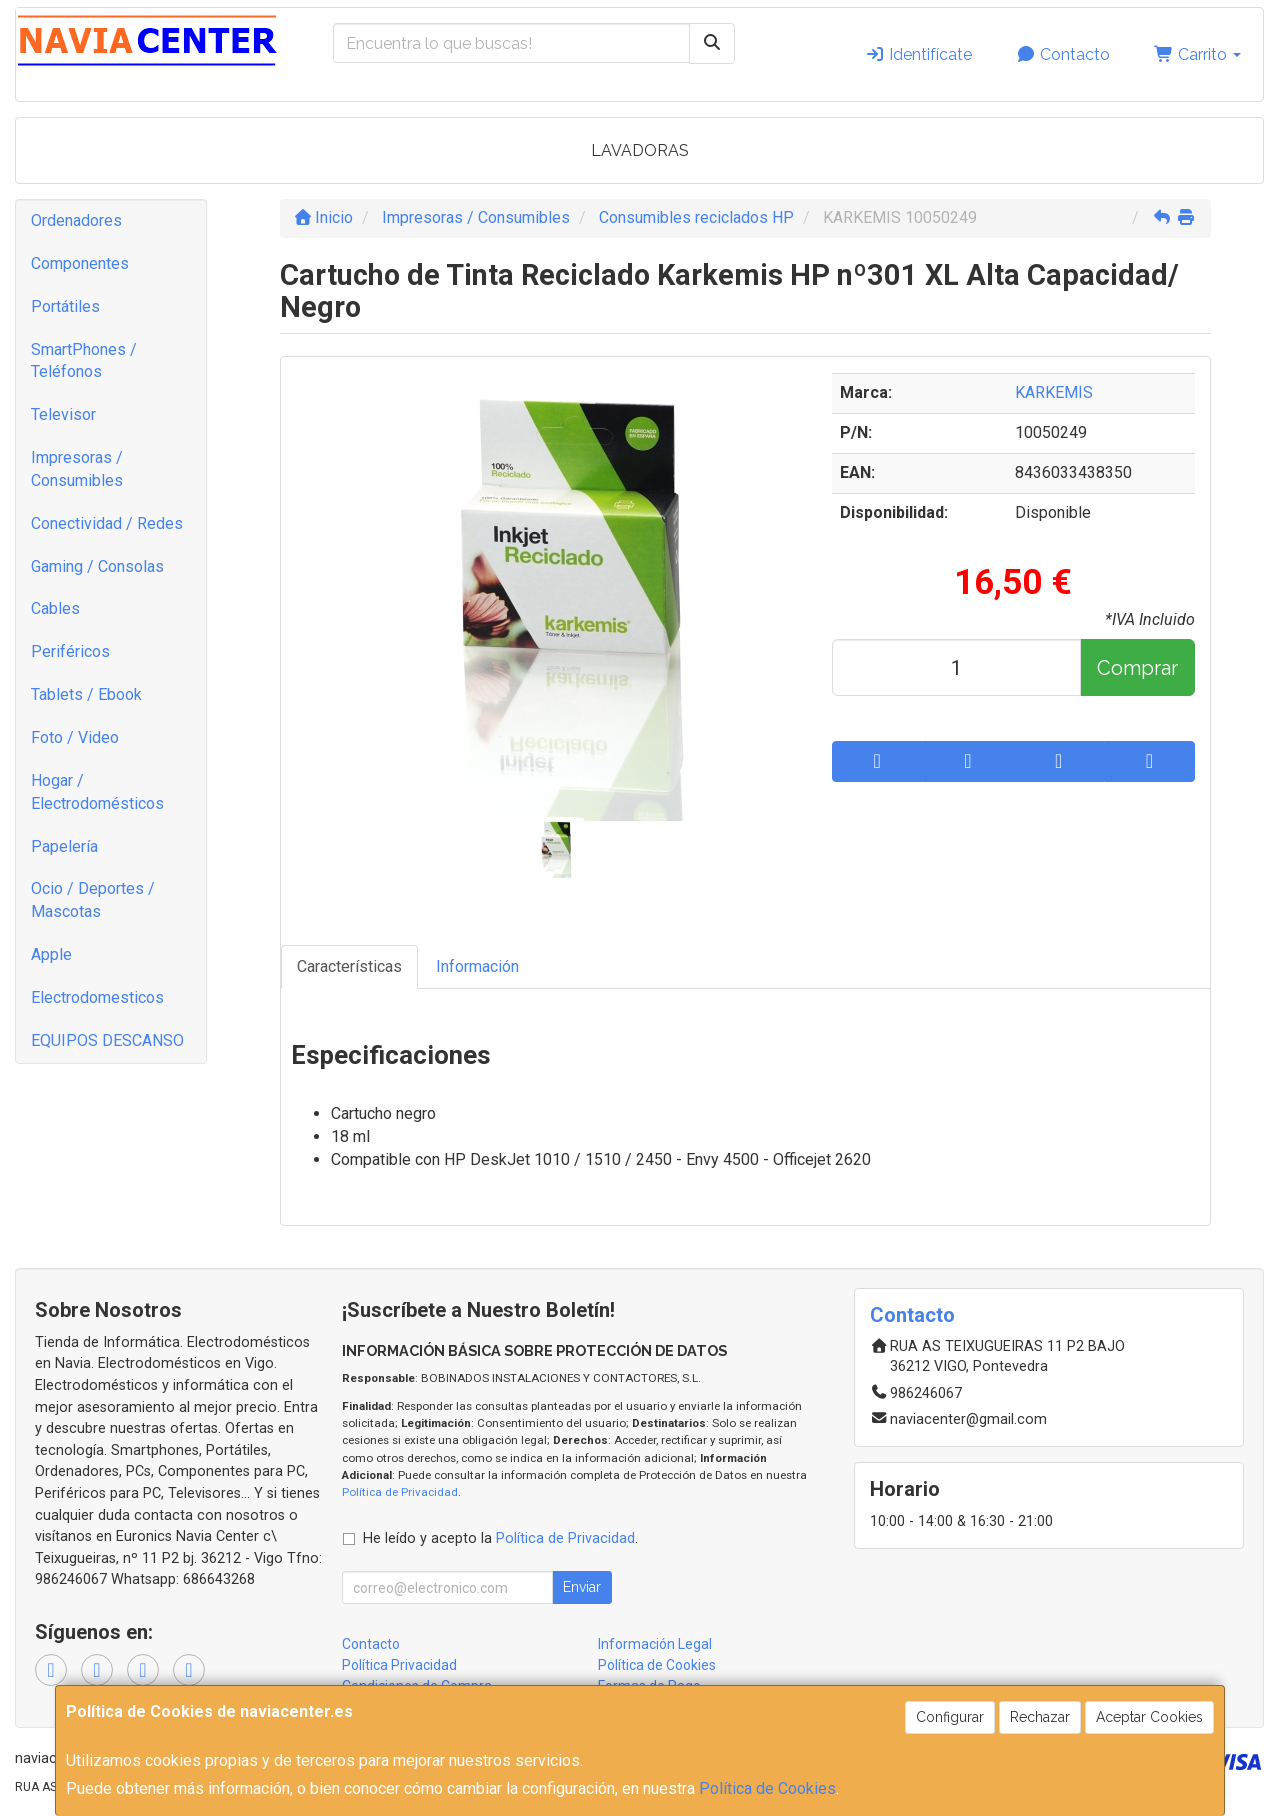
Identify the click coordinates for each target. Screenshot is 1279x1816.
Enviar (582, 1587)
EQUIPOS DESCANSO (107, 1040)
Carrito (1197, 54)
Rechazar (1040, 1717)
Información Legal (655, 1644)
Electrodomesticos (97, 997)
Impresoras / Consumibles (77, 469)
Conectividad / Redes (107, 523)
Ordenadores (76, 220)
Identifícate (918, 54)
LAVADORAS (640, 150)
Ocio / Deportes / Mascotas (93, 900)
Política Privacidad (399, 1665)
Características (349, 966)
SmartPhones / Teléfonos (84, 361)
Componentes (80, 263)
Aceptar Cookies (1149, 1717)
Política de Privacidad (400, 1492)
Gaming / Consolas (97, 566)
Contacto (1063, 54)
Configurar (950, 1717)
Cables (55, 608)
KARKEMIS (1054, 392)
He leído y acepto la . (500, 1538)
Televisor (63, 414)
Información (477, 966)
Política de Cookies (767, 1788)
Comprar (1137, 668)
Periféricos (70, 651)
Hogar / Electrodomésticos (97, 792)
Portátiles (65, 306)
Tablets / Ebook (86, 694)
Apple (51, 954)
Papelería (64, 846)
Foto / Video (75, 737)
